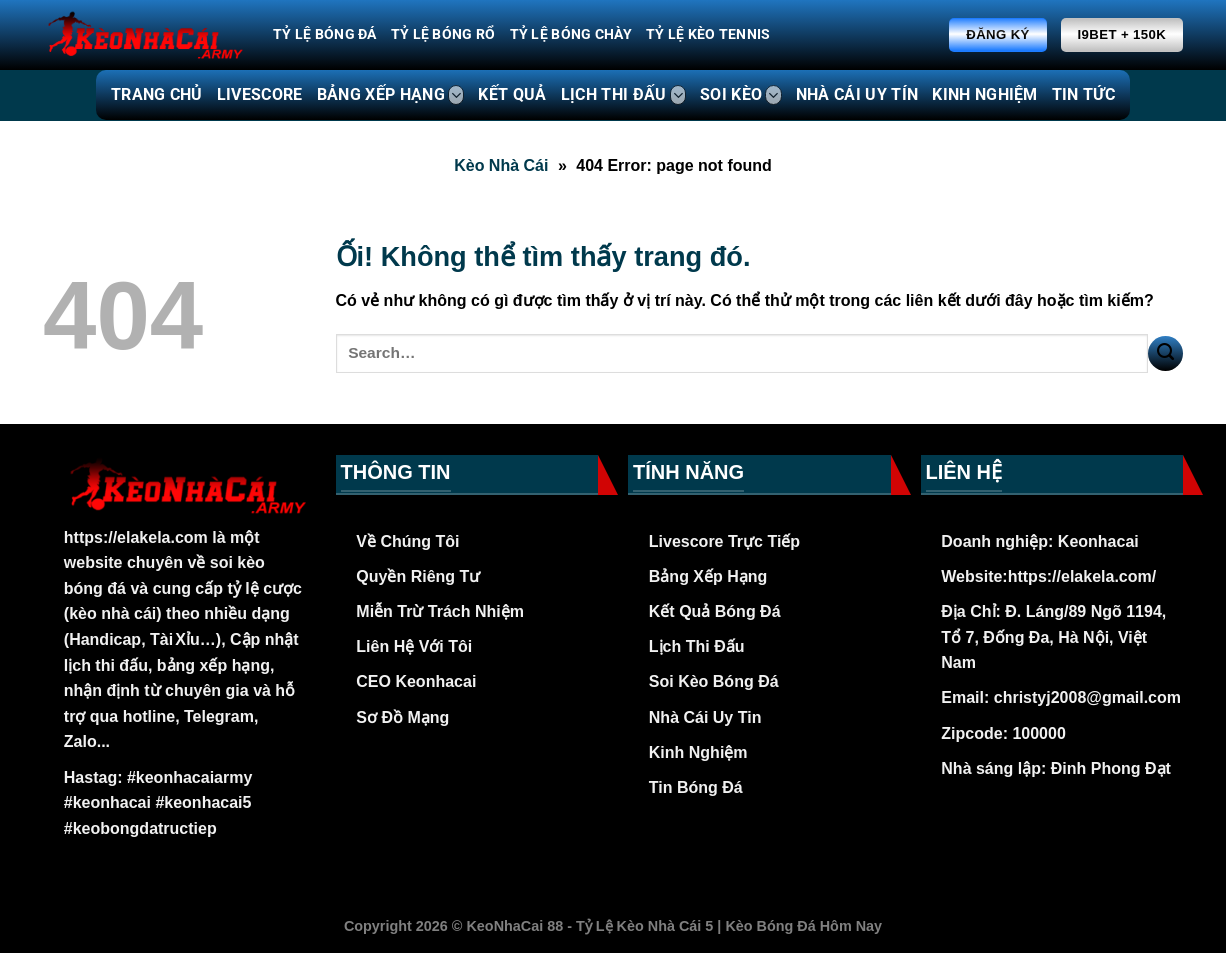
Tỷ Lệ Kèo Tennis (708, 34)
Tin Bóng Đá (696, 787)
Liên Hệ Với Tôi (414, 646)
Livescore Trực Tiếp (724, 541)
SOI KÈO (741, 95)
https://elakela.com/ (1082, 576)
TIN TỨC (1083, 94)
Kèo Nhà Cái (501, 165)
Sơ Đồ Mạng (402, 717)
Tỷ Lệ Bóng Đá (325, 34)
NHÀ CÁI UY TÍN (857, 94)
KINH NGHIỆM (985, 94)
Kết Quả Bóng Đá (715, 611)
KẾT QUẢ (512, 94)
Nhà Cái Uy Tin (705, 717)
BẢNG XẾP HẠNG (391, 95)
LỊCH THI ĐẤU (623, 95)
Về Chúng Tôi (407, 541)
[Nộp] (1165, 353)
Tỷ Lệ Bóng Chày (571, 34)
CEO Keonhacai (416, 681)
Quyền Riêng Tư (418, 576)
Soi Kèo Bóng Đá (714, 681)
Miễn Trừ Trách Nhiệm (440, 611)
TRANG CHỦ (157, 94)
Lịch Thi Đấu (697, 646)
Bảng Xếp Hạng (708, 576)
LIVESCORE (260, 94)
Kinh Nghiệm (698, 752)
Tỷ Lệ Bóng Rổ (443, 34)
